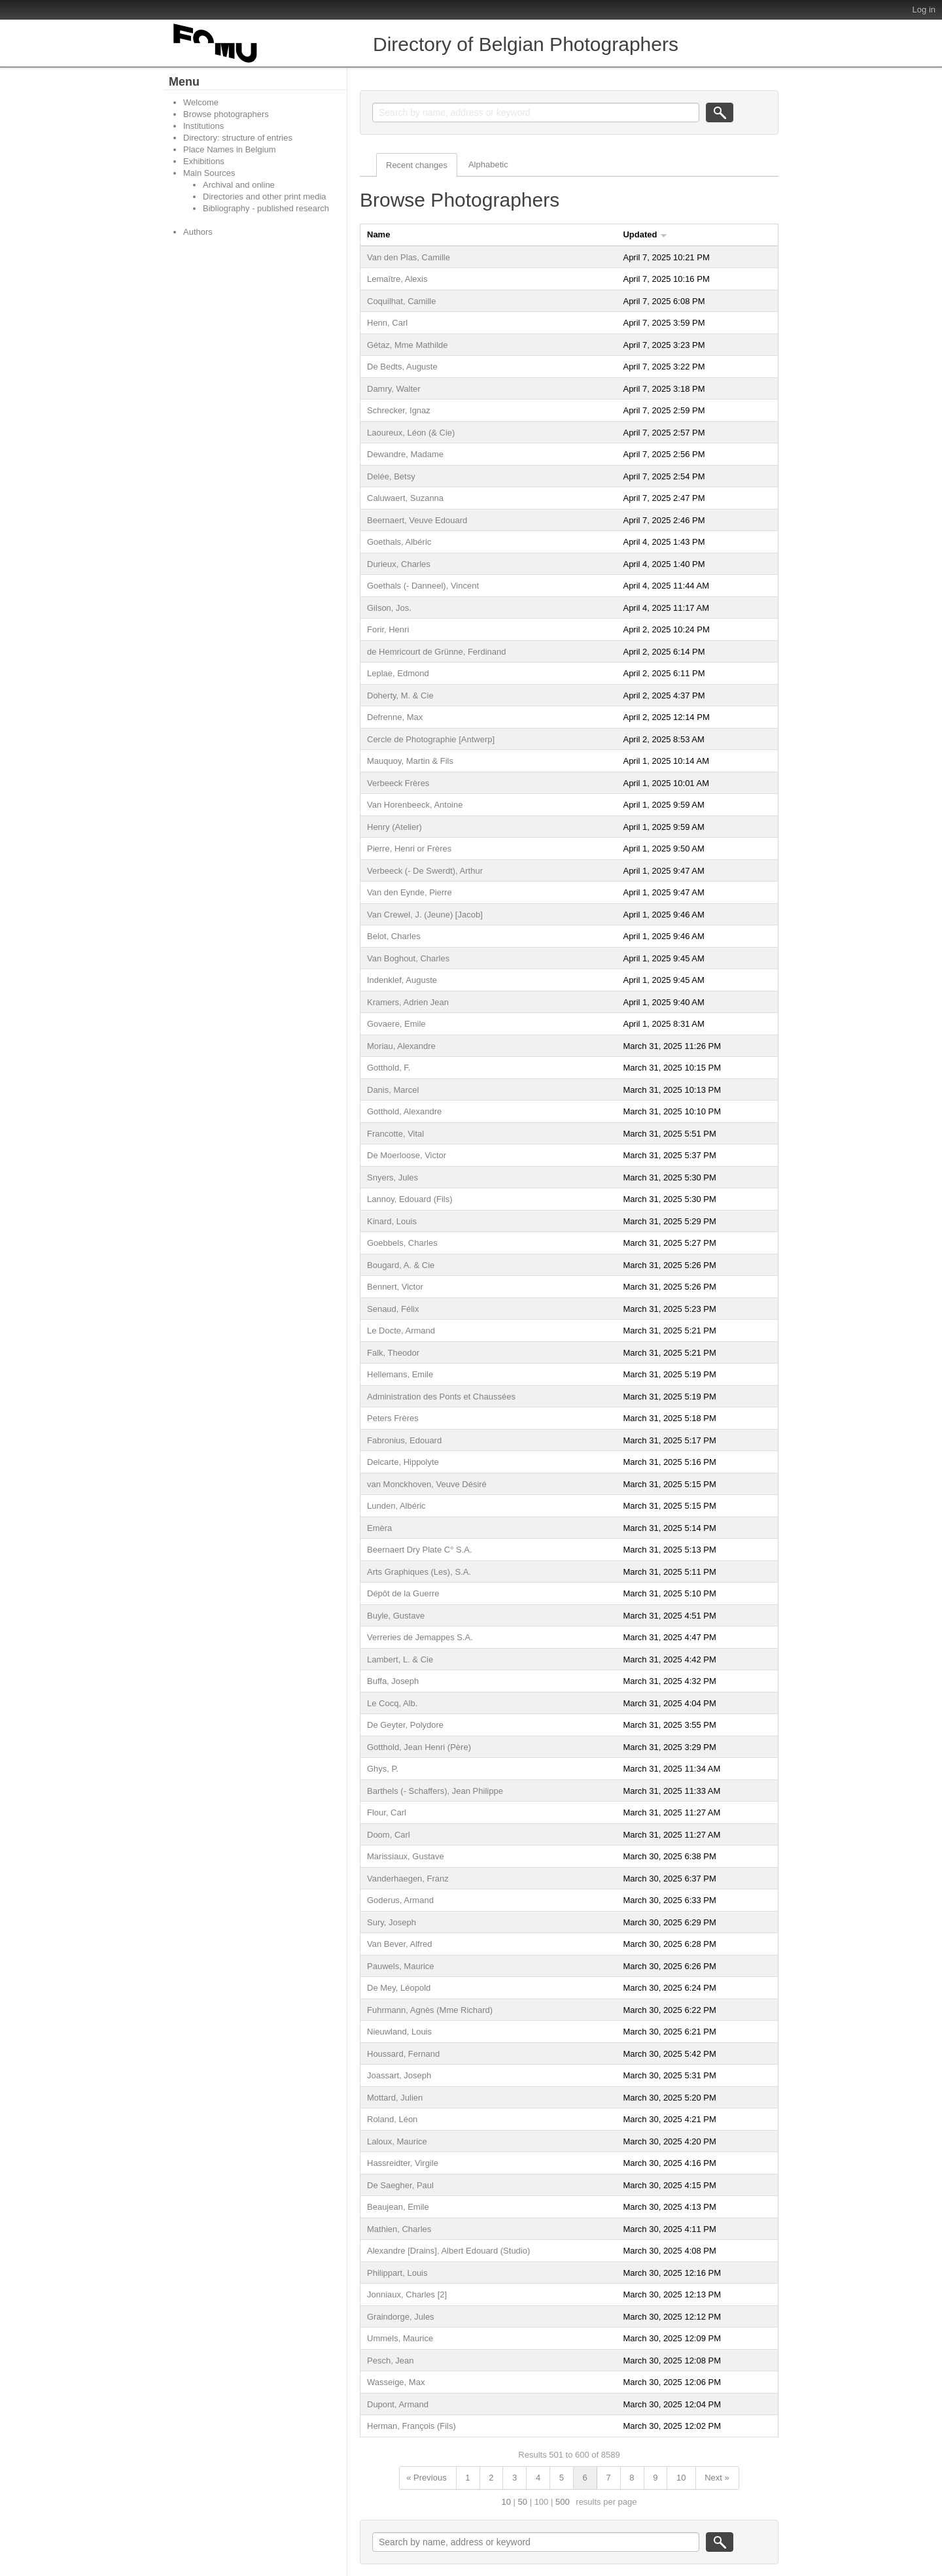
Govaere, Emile (396, 1024)
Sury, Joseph (391, 1922)
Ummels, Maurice (400, 2338)
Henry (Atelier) (394, 827)
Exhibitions (203, 161)
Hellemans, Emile (400, 1374)
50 (522, 2502)
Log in (924, 9)
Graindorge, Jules (400, 2317)
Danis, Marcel (393, 1090)
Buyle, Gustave (396, 1616)
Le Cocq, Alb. (392, 1703)
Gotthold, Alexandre (404, 1111)
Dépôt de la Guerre (403, 1593)
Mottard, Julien (395, 2098)
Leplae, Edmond (398, 673)
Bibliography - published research (266, 208)
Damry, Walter (394, 389)
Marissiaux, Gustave (405, 1856)
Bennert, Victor (395, 1287)
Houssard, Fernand (403, 2054)
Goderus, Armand (400, 1900)
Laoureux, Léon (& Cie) (411, 433)
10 (681, 2477)
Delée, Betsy (391, 476)
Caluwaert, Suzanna (405, 498)
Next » (717, 2477)
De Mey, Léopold (398, 1988)
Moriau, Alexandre (401, 1046)
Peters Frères (393, 1418)
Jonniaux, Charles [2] (407, 2294)
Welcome (200, 102)
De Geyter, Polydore (405, 1725)
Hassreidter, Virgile (402, 2163)
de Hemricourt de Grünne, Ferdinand (436, 652)
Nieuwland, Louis (399, 2031)
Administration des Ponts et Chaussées (441, 1396)
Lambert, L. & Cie (400, 1659)
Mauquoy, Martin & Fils (410, 761)
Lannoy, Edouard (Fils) (410, 1199)
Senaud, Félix (393, 1309)
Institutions (203, 126)
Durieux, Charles (398, 564)
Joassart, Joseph (399, 2075)
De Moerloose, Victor (406, 1155)
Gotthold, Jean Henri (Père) (419, 1747)
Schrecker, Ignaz (398, 410)
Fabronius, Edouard (404, 1440)
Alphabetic (488, 164)
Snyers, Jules (392, 1177)
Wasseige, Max (396, 2382)
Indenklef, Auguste (402, 980)
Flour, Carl (386, 1812)
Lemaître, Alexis (397, 279)
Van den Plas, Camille (408, 257)
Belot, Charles (394, 936)
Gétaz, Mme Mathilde (407, 345)
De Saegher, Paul (400, 2185)
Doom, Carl (388, 1835)
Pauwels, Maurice (400, 1966)
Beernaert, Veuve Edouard (417, 520)
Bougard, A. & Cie (400, 1265)
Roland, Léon (392, 2119)
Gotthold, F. (388, 1068)
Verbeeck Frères (398, 783)
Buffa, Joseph (393, 1681)
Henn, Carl (387, 323)
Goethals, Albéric (399, 542)
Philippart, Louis (397, 2273)
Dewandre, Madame (405, 454)
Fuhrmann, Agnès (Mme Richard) (430, 2010)
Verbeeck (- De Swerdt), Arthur (425, 871)
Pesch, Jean (390, 2360)
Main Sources (209, 173)
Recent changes (416, 165)
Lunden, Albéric (396, 1506)
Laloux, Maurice (397, 2141)
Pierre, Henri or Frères (409, 848)
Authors (198, 232)
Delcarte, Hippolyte (403, 1462)
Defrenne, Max (395, 717)
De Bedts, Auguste (402, 366)
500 (562, 2502)
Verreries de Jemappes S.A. (420, 1637)
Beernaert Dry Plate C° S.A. (419, 1549)
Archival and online (239, 185)
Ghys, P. (382, 1769)
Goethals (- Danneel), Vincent (423, 586)
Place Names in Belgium (229, 149)
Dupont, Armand (397, 2404)
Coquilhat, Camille (401, 301)
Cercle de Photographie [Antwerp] (431, 739)
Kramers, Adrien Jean (408, 1002)
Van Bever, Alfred (399, 1944)
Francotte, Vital (395, 1134)
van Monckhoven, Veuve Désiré (427, 1484)
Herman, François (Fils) (411, 2426)
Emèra (379, 1528)
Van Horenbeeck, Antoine (414, 805)
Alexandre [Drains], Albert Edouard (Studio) (448, 2251)
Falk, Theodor (393, 1353)
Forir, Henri (388, 629)
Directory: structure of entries (237, 138)
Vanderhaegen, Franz (408, 1878)
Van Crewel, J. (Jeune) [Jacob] (425, 914)
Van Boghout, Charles (408, 958)
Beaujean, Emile (398, 2207)
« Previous (426, 2477)
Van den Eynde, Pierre (409, 892)
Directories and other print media (264, 196)
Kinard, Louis (392, 1221)
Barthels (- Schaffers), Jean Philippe (435, 1791)
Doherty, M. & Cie (400, 695)
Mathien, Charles (399, 2229)
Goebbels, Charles (402, 1243)
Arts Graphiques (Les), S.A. (419, 1572)
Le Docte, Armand (401, 1330)
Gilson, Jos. (389, 608)
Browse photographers (226, 114)
